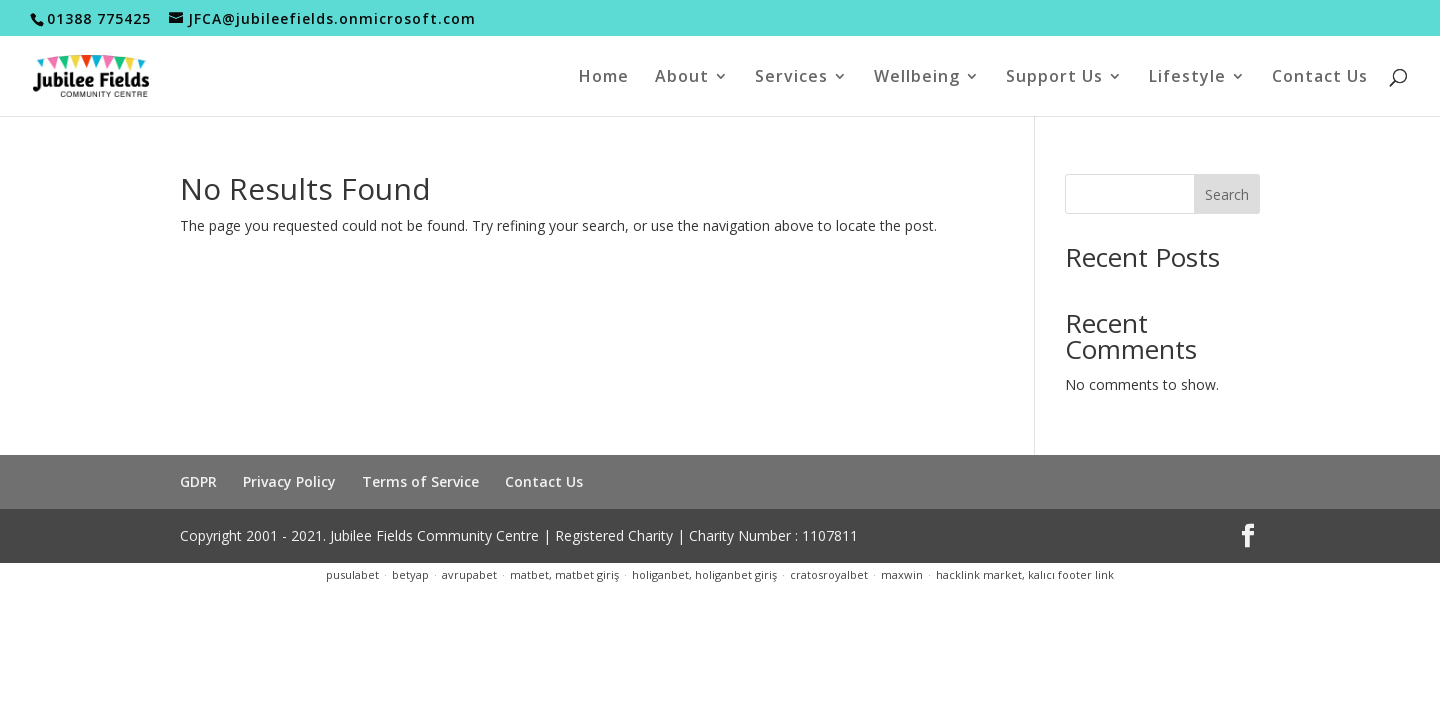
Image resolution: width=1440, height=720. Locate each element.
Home (604, 78)
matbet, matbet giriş (564, 574)
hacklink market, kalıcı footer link (1025, 574)
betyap (410, 574)
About (682, 78)
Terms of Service (420, 481)
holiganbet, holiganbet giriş (704, 574)
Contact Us (1320, 78)
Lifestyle (1187, 78)
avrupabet (469, 574)
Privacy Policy (289, 481)
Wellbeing (917, 78)
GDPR (198, 481)
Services (791, 78)
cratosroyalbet (829, 574)
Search (1227, 194)
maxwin (902, 574)
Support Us (1054, 78)
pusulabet (352, 574)
